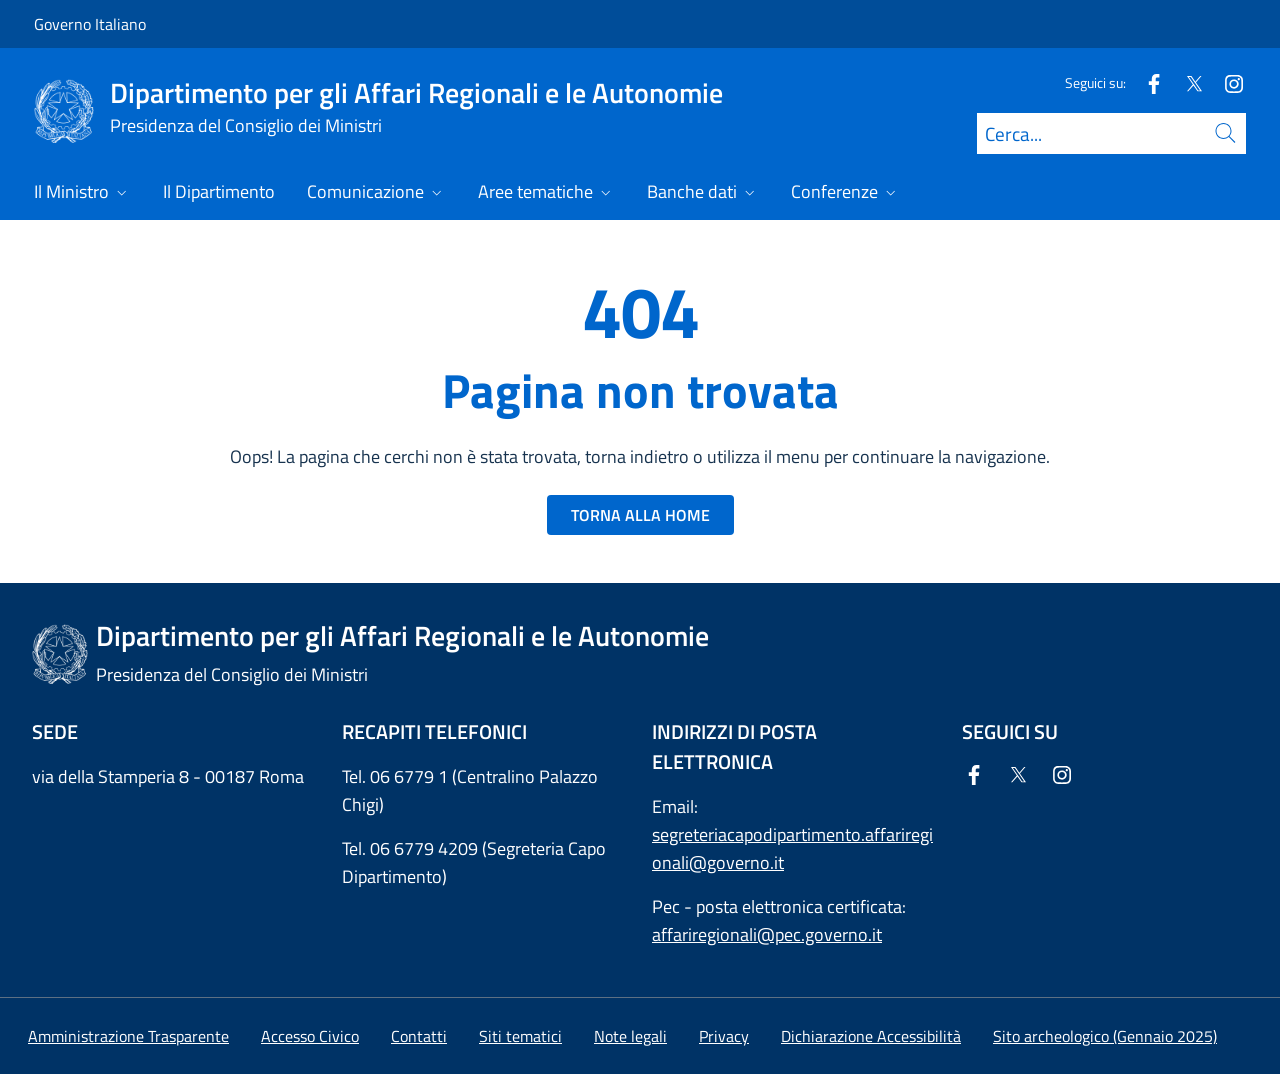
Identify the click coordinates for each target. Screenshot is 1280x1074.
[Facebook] (1146, 82)
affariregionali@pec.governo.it (767, 934)
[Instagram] (1226, 82)
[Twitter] (1186, 82)
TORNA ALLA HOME (640, 515)
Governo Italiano (90, 24)
